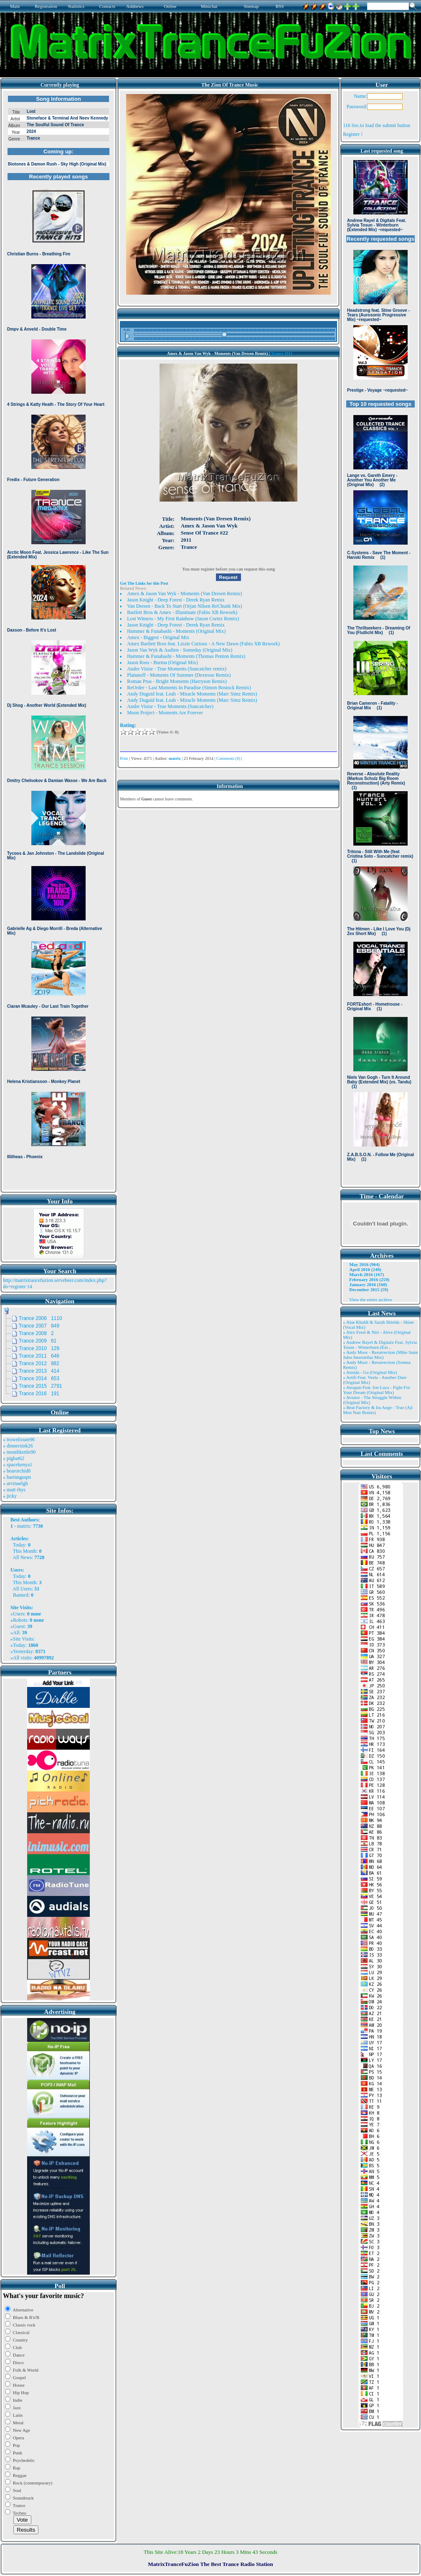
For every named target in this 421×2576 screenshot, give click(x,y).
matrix (23, 1526)
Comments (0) (228, 758)
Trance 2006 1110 (40, 1318)
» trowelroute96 (19, 1439)
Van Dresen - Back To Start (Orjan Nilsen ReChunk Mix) (184, 606)
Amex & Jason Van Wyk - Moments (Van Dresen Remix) (184, 593)
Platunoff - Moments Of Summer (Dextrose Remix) (179, 675)
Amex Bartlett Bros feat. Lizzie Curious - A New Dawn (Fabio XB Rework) (203, 644)
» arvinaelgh (15, 1483)
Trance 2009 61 (37, 1341)
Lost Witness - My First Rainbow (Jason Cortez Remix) (183, 619)
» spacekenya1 (17, 1465)
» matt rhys (14, 1490)
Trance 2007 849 (39, 1326)
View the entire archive (370, 1299)
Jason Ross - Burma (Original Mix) (162, 662)
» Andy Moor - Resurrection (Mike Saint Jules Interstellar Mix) (380, 1355)
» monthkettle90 (19, 1452)
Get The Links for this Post (144, 583)
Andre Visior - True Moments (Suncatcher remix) (176, 669)
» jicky (10, 1496)
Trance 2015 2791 (40, 1386)
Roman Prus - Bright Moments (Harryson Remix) (177, 681)
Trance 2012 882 (39, 1363)
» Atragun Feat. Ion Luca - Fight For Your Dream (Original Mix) (376, 1390)
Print (124, 758)
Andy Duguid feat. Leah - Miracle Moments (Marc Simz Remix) (192, 694)
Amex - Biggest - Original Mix (158, 637)
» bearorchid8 (16, 1471)
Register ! (353, 134)
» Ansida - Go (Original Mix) (370, 1372)
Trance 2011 (282, 353)
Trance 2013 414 (39, 1371)
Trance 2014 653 (39, 1378)
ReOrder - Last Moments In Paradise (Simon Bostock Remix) (189, 688)
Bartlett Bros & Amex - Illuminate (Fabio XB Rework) (182, 612)
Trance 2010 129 (39, 1348)
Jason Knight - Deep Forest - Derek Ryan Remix (175, 600)
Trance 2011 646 (39, 1356)
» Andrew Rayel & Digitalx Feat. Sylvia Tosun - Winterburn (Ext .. (380, 1345)
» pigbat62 (13, 1458)
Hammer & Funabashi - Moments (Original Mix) (176, 631)
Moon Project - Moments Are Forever (165, 713)
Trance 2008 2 (36, 1333)
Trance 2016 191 (39, 1393)
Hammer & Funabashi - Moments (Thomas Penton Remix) (186, 656)
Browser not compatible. (58, 640)
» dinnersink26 (18, 1446)
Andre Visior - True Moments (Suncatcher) (170, 706)
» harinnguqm (17, 1477)
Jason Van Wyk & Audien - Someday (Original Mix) (179, 650)
